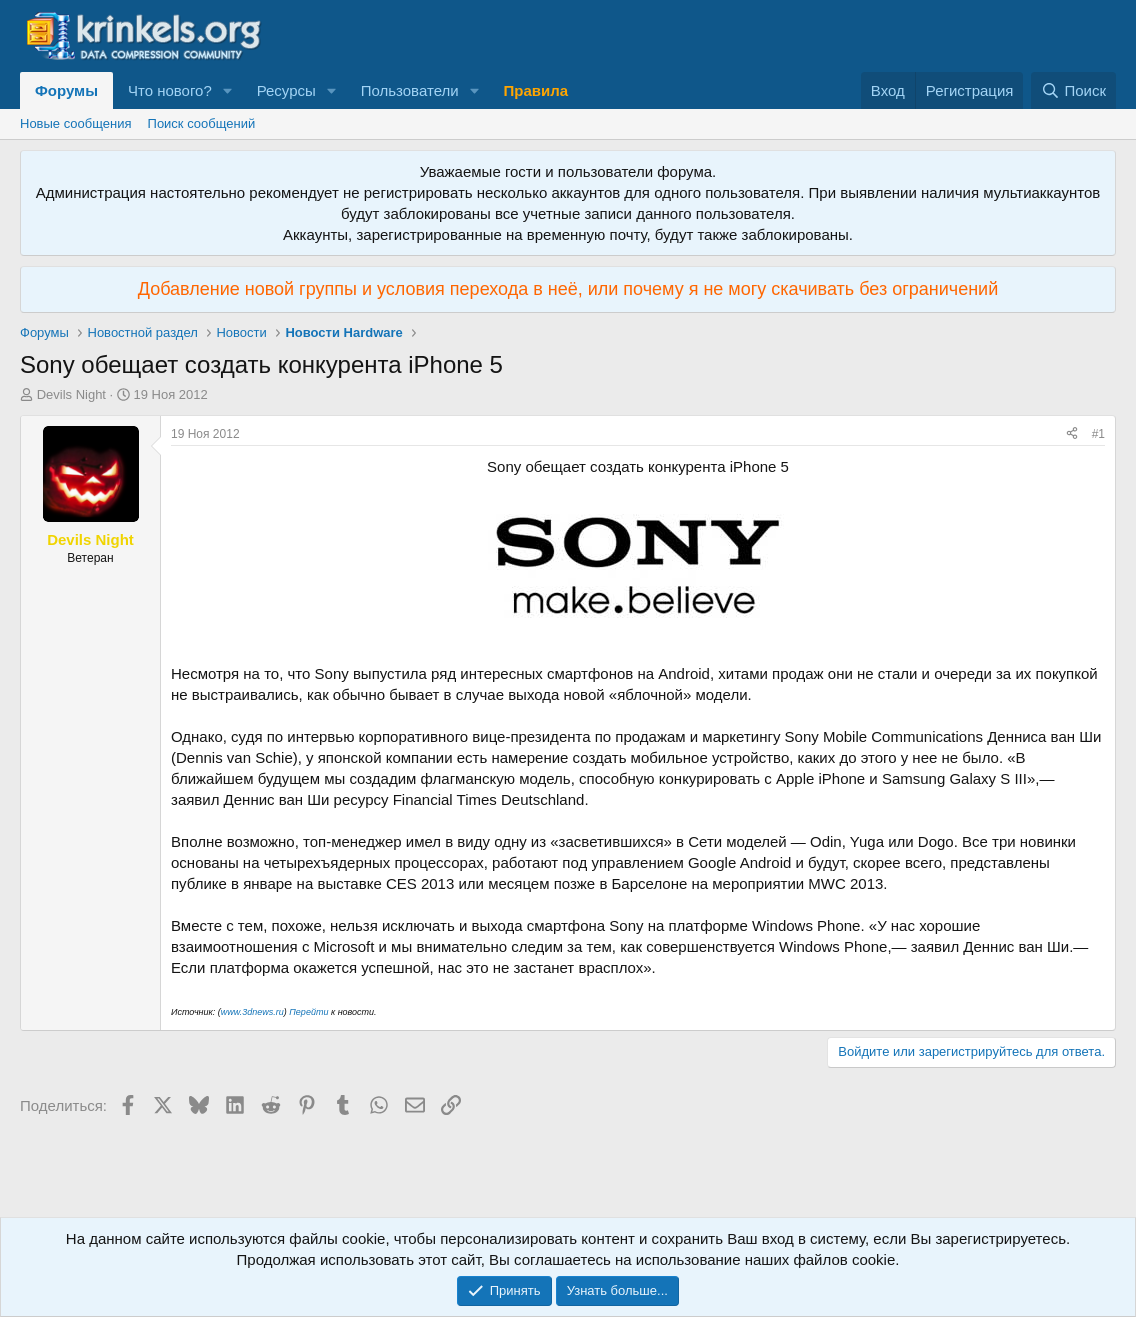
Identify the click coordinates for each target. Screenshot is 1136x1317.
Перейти (308, 1012)
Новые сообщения (76, 123)
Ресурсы (286, 90)
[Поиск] (1073, 90)
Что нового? (170, 90)
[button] (228, 90)
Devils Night (71, 394)
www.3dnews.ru (252, 1012)
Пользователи (410, 90)
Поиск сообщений (202, 123)
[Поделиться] (1072, 434)
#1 (1098, 434)
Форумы (66, 90)
